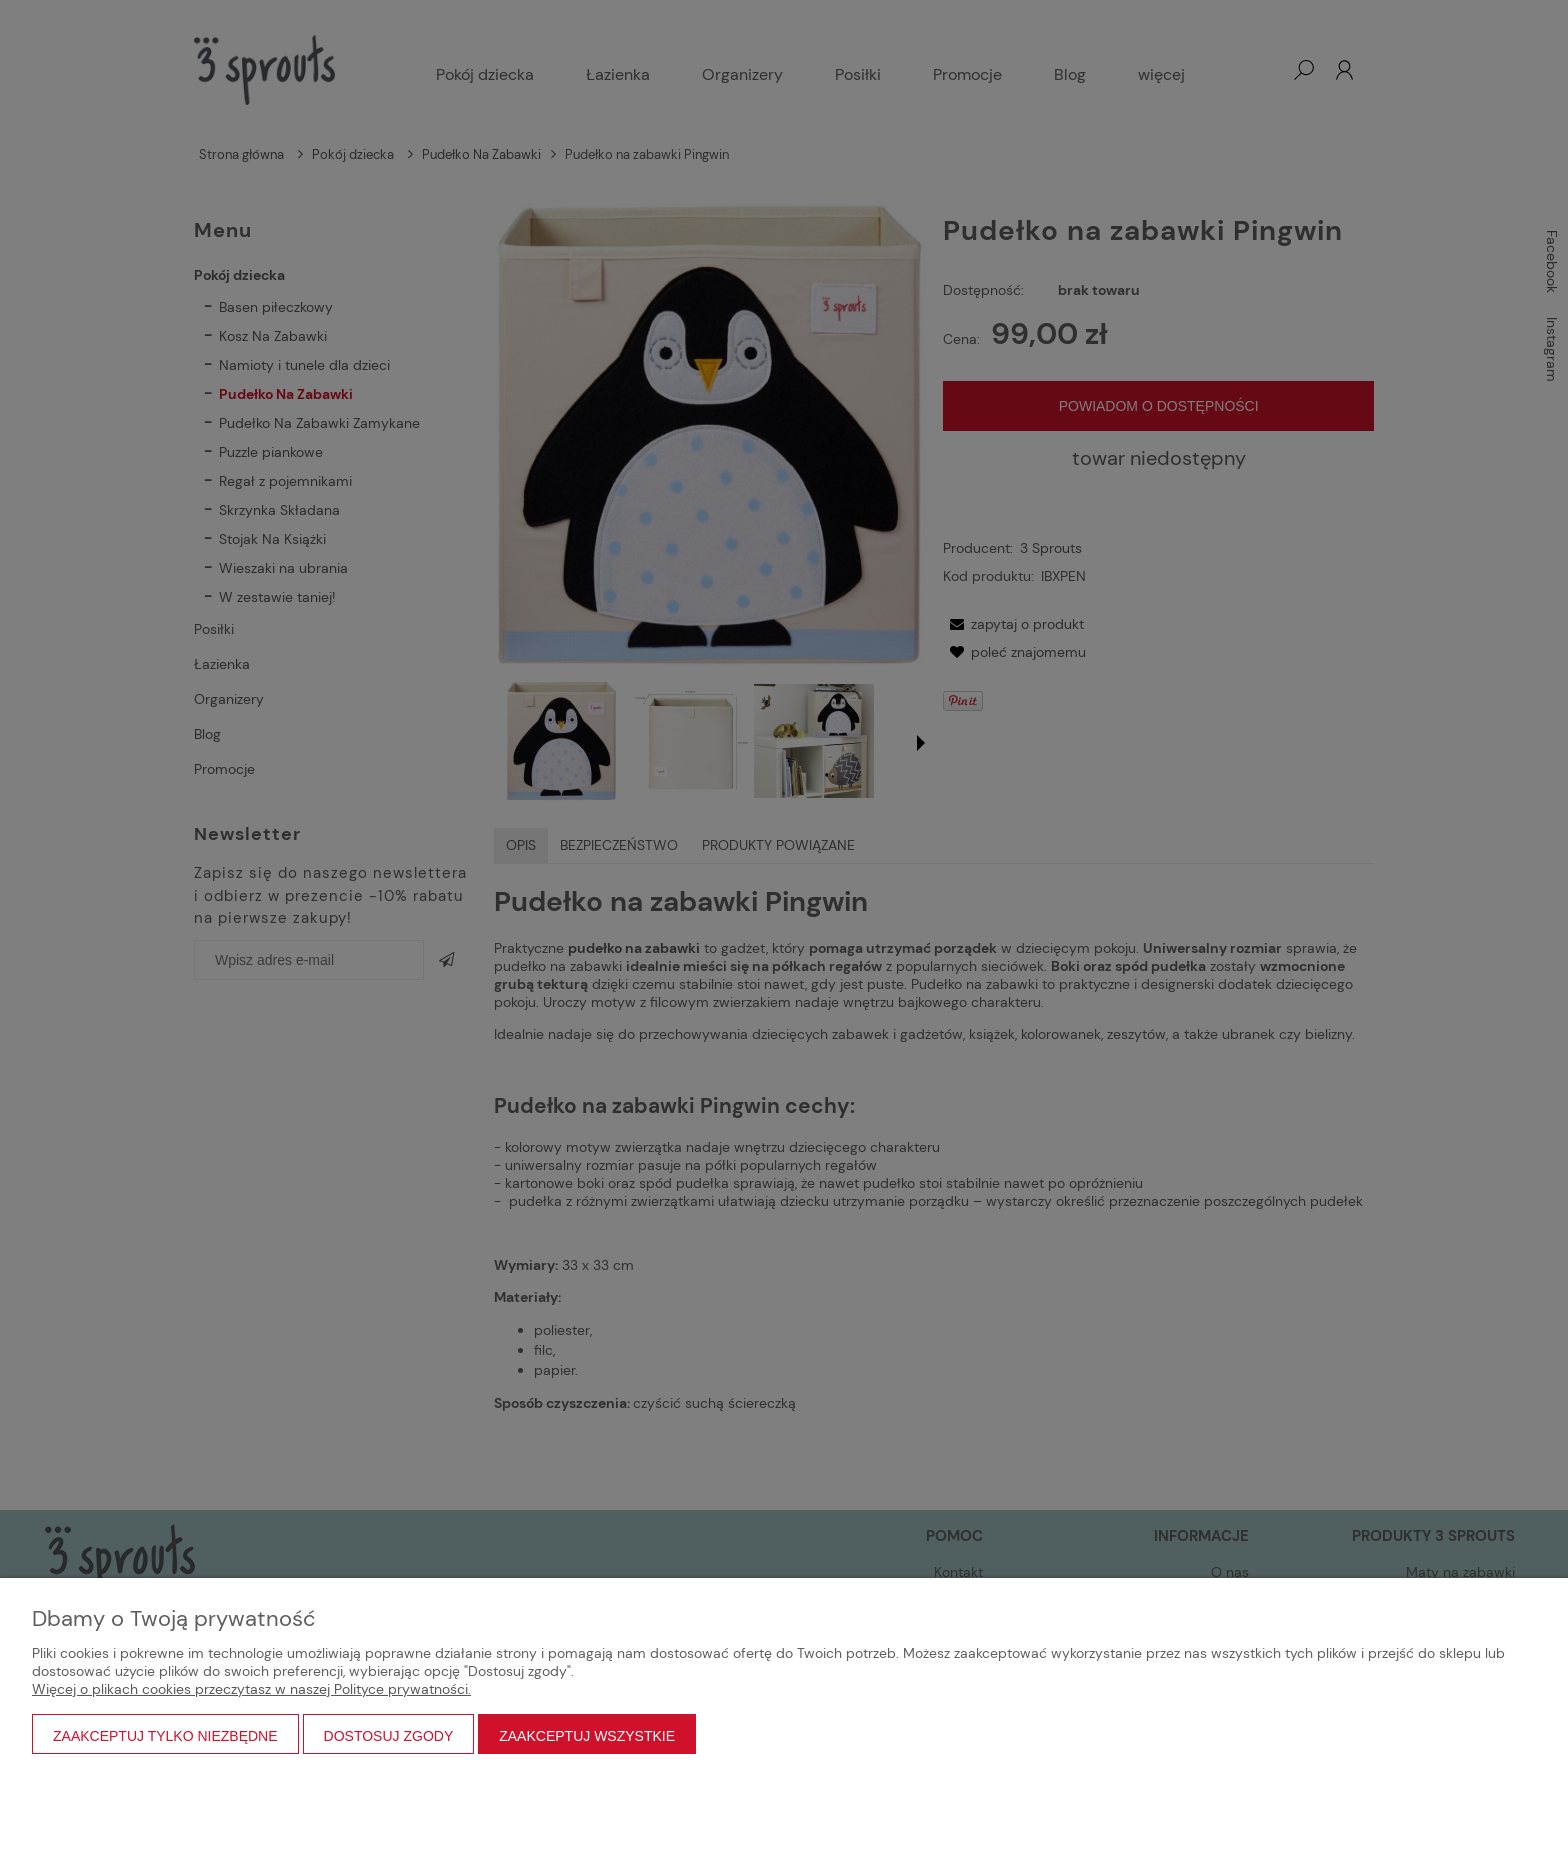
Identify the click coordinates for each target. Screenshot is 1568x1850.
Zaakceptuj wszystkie (587, 1736)
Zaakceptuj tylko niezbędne (165, 1736)
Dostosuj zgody (389, 1736)
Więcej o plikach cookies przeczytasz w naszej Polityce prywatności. (251, 1689)
